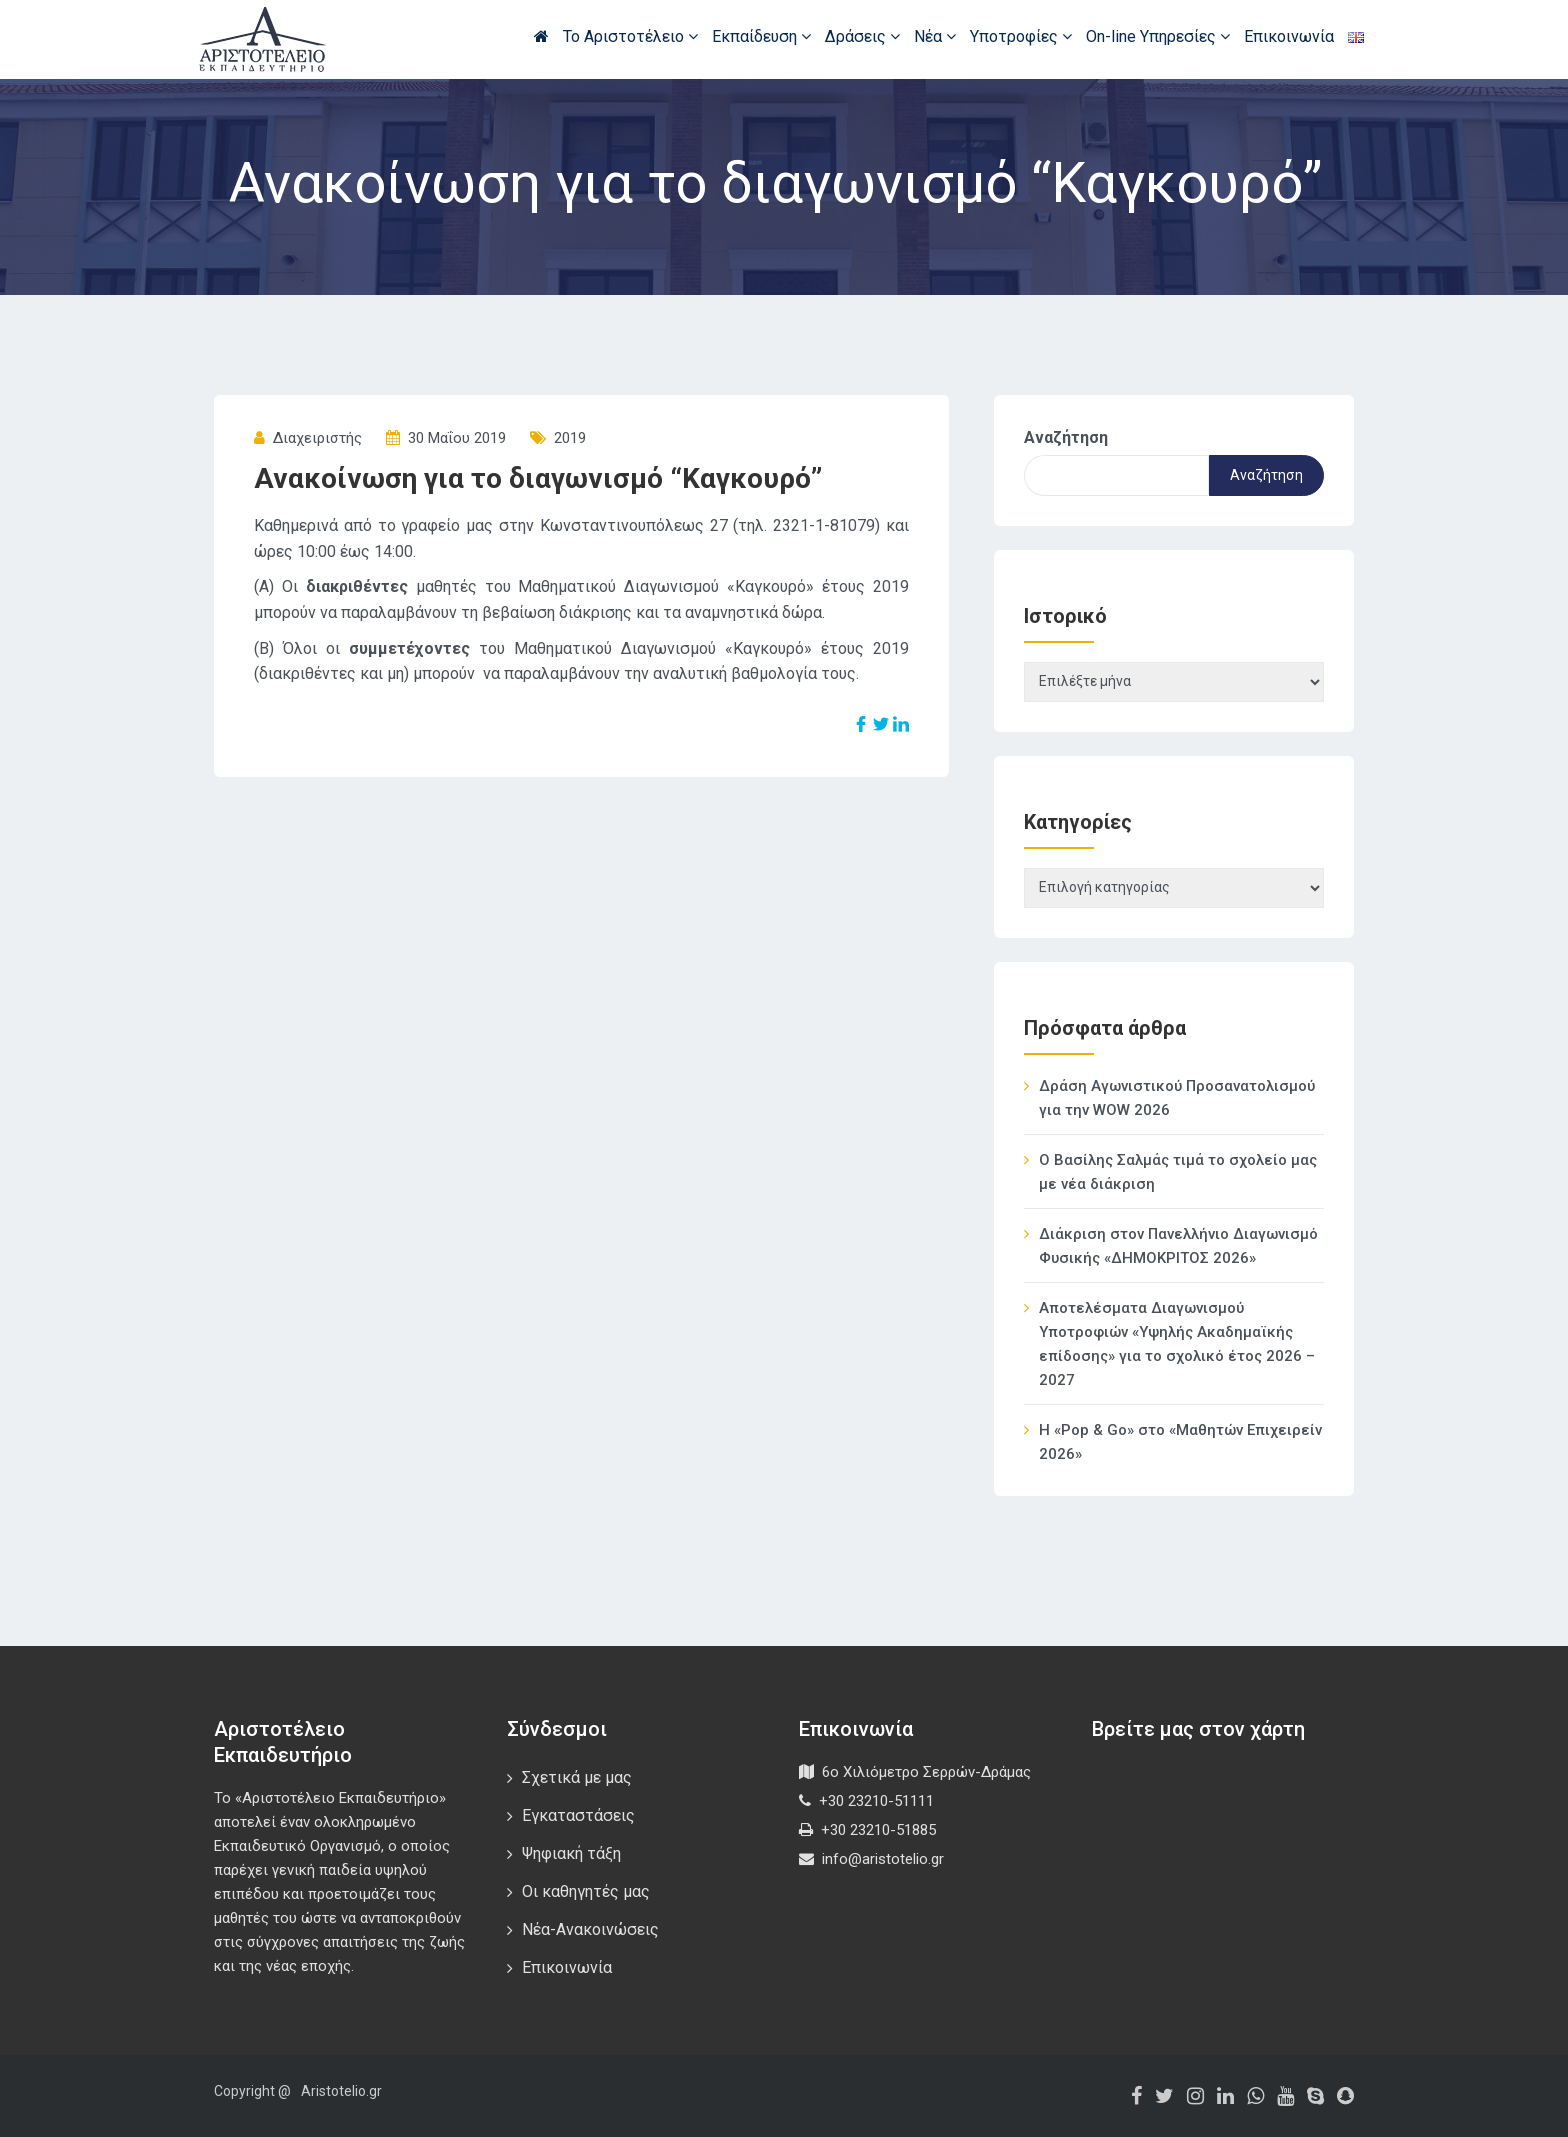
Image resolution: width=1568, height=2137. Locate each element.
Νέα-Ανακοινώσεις (590, 1929)
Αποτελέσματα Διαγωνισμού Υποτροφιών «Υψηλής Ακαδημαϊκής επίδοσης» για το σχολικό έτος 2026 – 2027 (1177, 1344)
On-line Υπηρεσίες (1158, 36)
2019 (570, 438)
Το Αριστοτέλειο (630, 36)
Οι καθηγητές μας (586, 1891)
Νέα (935, 36)
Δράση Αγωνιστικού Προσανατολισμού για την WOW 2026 (1177, 1098)
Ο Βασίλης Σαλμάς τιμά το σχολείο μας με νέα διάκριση (1178, 1172)
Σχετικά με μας (577, 1777)
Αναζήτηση (1066, 437)
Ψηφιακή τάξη (571, 1853)
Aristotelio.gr (341, 2091)
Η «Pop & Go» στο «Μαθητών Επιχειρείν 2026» (1180, 1442)
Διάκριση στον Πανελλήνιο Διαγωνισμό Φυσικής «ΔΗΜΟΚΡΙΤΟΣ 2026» (1178, 1246)
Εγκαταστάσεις (578, 1815)
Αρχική (541, 36)
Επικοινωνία (1289, 36)
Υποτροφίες (1021, 36)
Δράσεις (862, 36)
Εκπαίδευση (761, 36)
